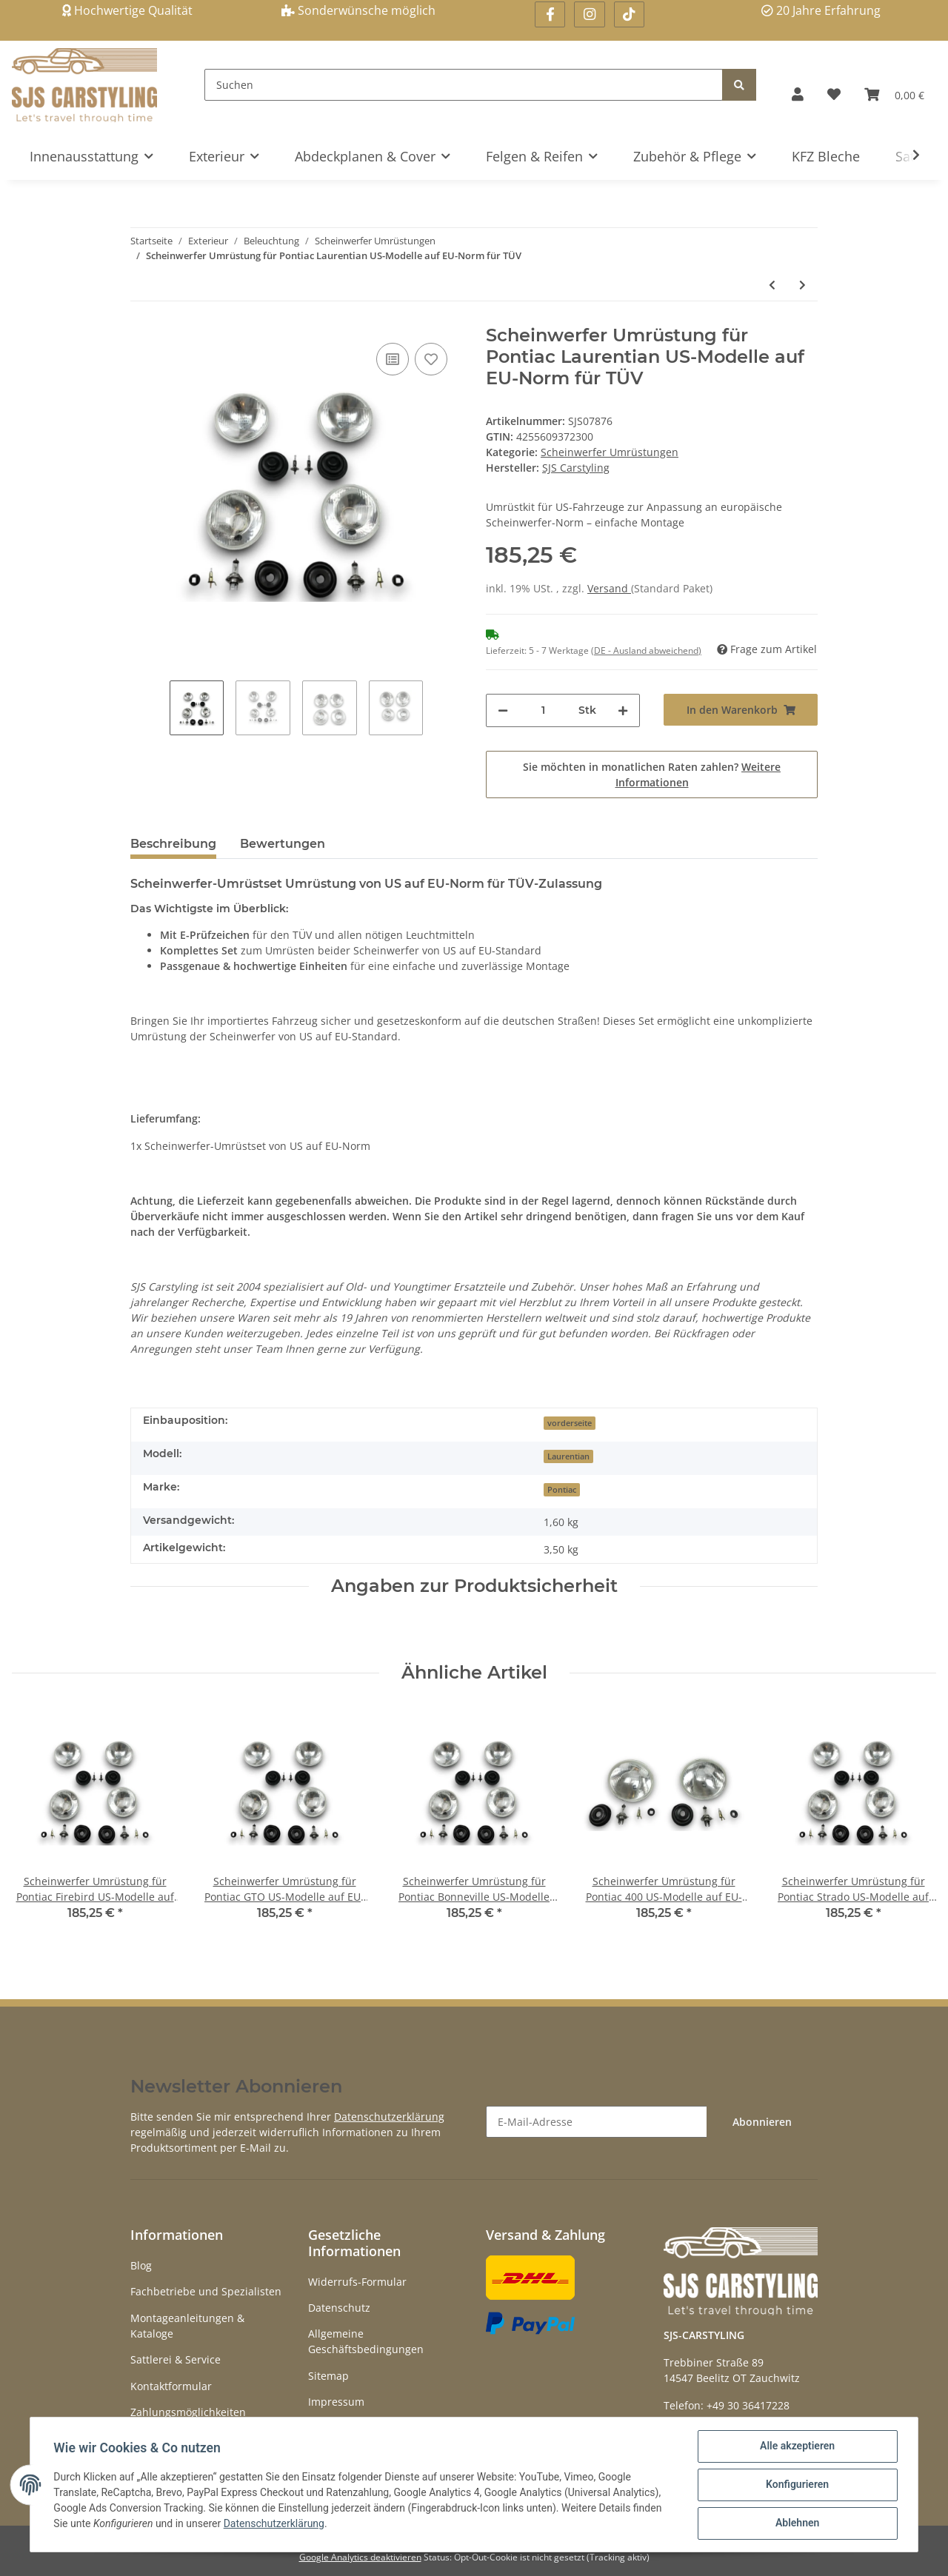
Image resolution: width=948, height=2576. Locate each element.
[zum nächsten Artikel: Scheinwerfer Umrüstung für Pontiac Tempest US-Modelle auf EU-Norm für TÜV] (802, 285)
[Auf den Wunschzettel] (431, 359)
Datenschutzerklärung (389, 2117)
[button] (797, 94)
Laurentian (568, 1456)
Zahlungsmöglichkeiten (188, 2412)
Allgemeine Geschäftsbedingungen (366, 2341)
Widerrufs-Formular (357, 2282)
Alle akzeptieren (796, 2446)
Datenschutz (339, 2308)
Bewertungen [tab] (282, 844)
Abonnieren (762, 2122)
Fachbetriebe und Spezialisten (205, 2291)
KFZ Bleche (826, 156)
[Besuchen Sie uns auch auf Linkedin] (629, 14)
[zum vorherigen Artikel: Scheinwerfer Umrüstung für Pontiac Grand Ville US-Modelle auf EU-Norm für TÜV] (772, 285)
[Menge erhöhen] (623, 710)
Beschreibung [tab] (173, 844)
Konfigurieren (796, 2485)
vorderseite (569, 1423)
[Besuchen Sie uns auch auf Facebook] (550, 14)
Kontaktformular (171, 2386)
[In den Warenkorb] (741, 710)
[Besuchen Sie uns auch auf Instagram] (589, 14)
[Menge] (543, 710)
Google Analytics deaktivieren (360, 2557)
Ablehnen (796, 2523)
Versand (609, 588)
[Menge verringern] (503, 710)
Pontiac (561, 1490)
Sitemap (328, 2376)
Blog (141, 2265)
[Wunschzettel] (833, 94)
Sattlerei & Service (175, 2359)
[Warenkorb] (894, 94)
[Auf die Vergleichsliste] (392, 359)
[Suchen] (463, 85)
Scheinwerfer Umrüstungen (609, 452)
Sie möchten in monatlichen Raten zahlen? (652, 774)
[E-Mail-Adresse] (596, 2122)
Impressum (336, 2402)
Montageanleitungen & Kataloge (187, 2326)
